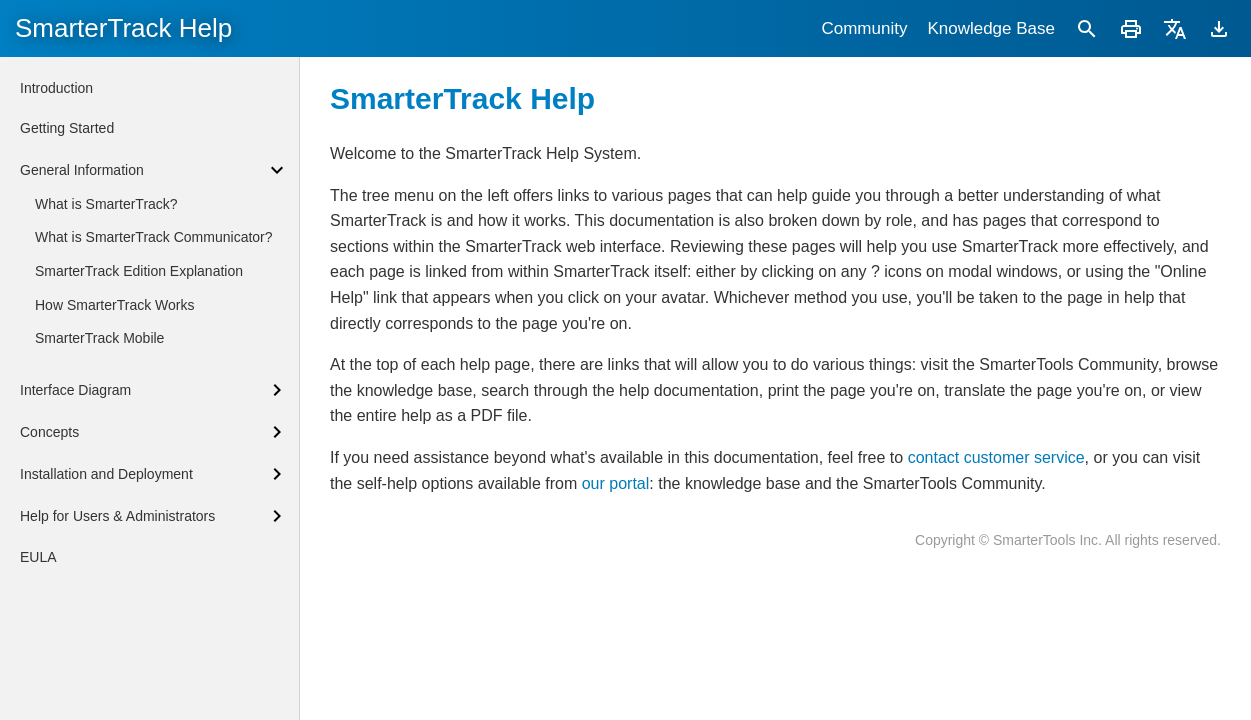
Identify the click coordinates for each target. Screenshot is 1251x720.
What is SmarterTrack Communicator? (154, 237)
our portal (616, 483)
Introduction (56, 88)
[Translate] (1175, 28)
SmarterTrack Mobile (99, 338)
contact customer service (996, 457)
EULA (38, 557)
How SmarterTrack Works (114, 305)
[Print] (1131, 28)
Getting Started (67, 128)
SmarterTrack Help (123, 28)
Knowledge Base (991, 28)
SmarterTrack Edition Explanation (139, 271)
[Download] (1219, 28)
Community (864, 28)
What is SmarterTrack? (106, 204)
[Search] (1087, 28)
